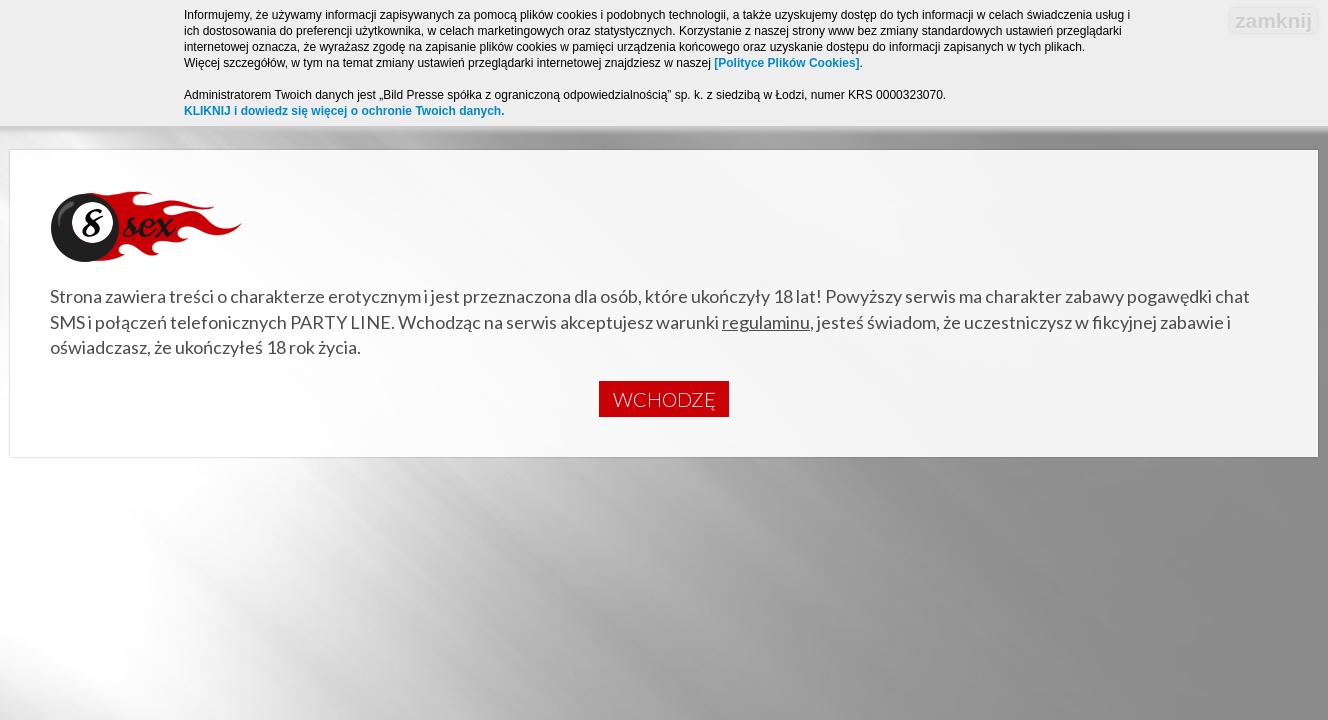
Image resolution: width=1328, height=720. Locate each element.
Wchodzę (664, 399)
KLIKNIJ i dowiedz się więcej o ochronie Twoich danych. (344, 111)
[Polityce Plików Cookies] (786, 63)
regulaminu (766, 322)
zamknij (1273, 20)
